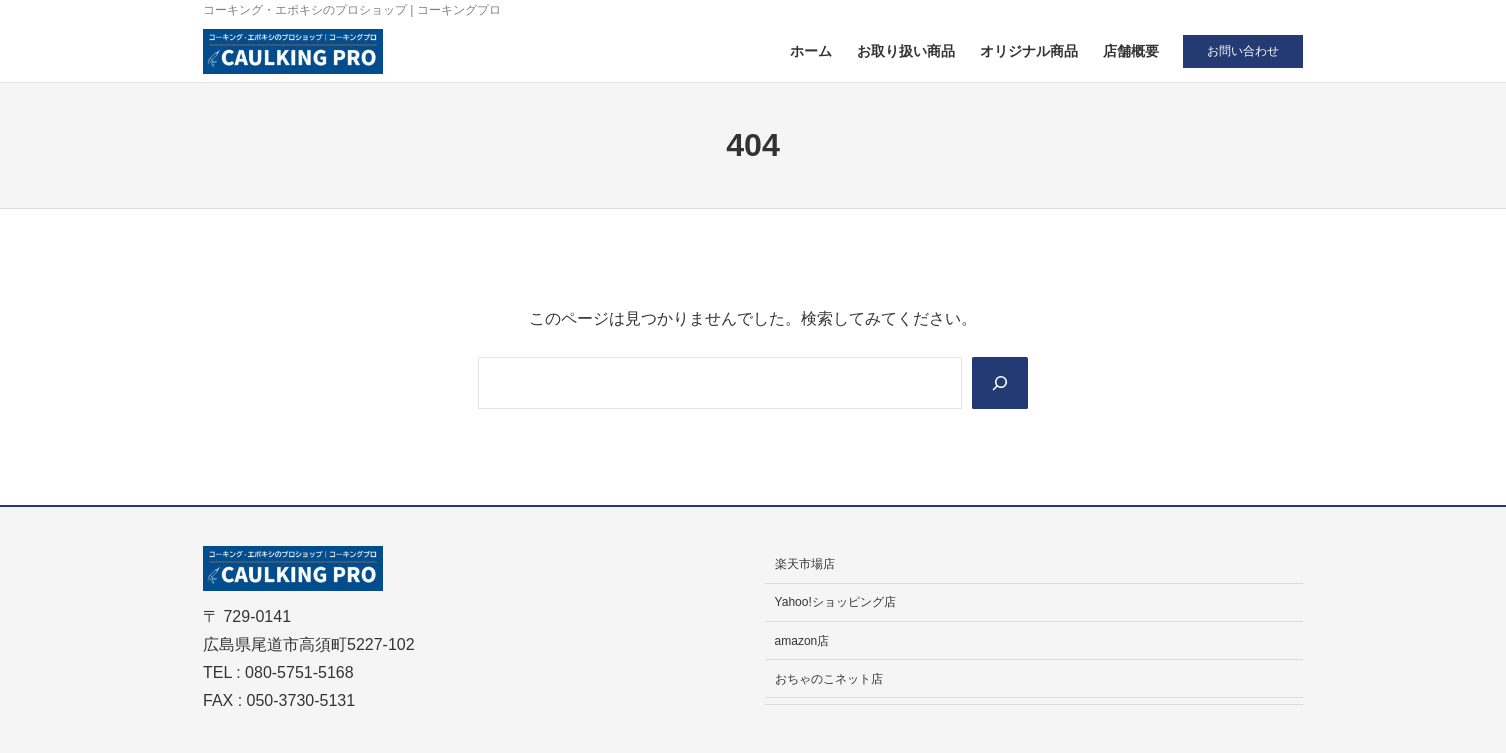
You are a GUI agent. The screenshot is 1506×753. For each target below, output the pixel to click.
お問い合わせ (1243, 51)
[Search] (1000, 383)
